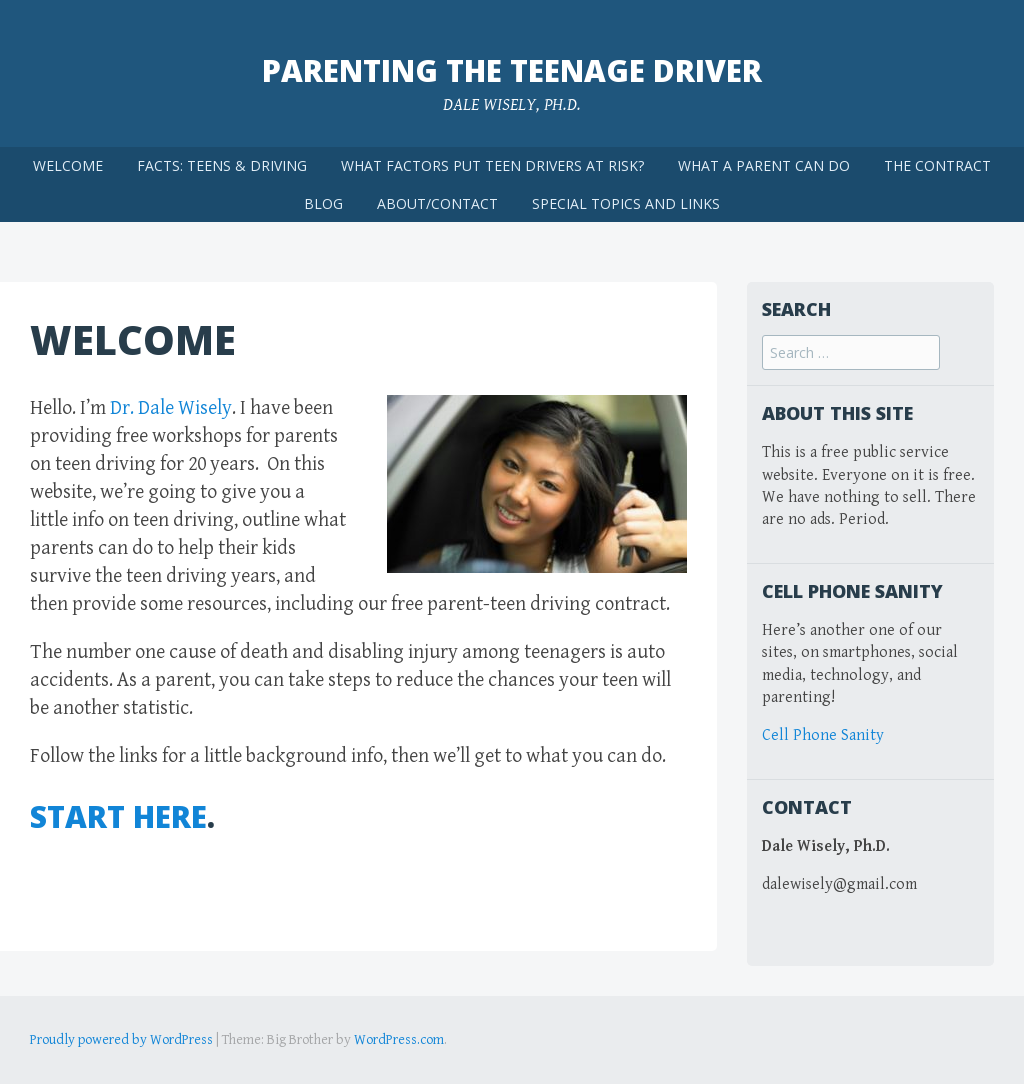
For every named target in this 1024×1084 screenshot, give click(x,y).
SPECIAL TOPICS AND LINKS (626, 203)
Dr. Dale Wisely (171, 408)
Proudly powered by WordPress (121, 1040)
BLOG (323, 203)
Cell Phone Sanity (823, 735)
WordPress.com (399, 1040)
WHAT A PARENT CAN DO (764, 165)
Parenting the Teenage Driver (512, 70)
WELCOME (68, 165)
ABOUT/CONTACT (437, 203)
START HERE (118, 816)
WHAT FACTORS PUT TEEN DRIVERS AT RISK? (492, 165)
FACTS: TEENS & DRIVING (222, 165)
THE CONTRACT (937, 165)
